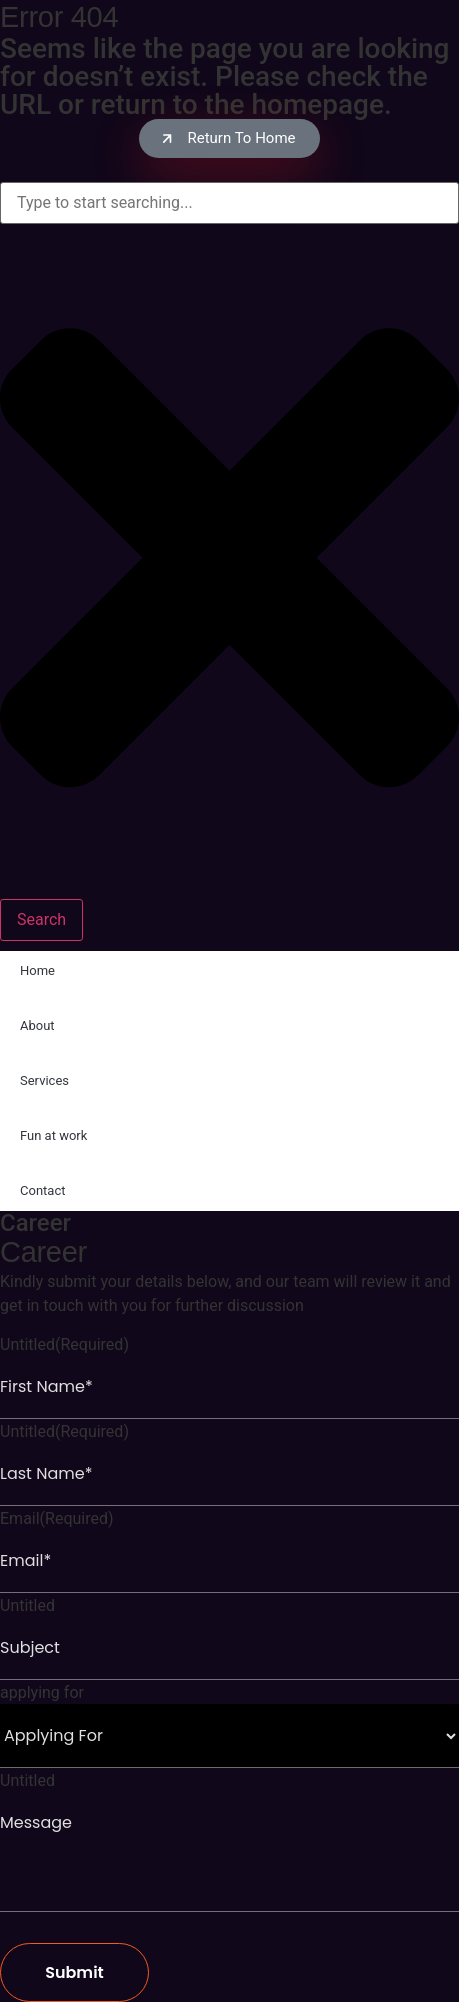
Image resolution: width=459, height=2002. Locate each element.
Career (35, 1223)
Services (44, 1080)
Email (57, 1519)
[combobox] (229, 203)
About (37, 1025)
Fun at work (53, 1135)
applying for (42, 1693)
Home (37, 970)
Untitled (64, 1345)
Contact (42, 1190)
